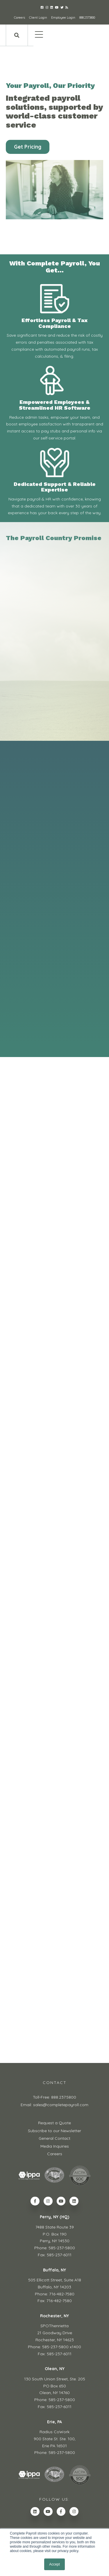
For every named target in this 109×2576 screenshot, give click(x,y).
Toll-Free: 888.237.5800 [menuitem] (54, 2097)
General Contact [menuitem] (54, 2138)
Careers (19, 17)
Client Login (38, 17)
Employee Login (63, 17)
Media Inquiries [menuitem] (54, 2146)
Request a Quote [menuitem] (54, 2122)
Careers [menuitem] (54, 2153)
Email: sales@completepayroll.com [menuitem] (54, 2104)
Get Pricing (27, 146)
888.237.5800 (87, 17)
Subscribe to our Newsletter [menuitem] (54, 2130)
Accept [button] (54, 2564)
